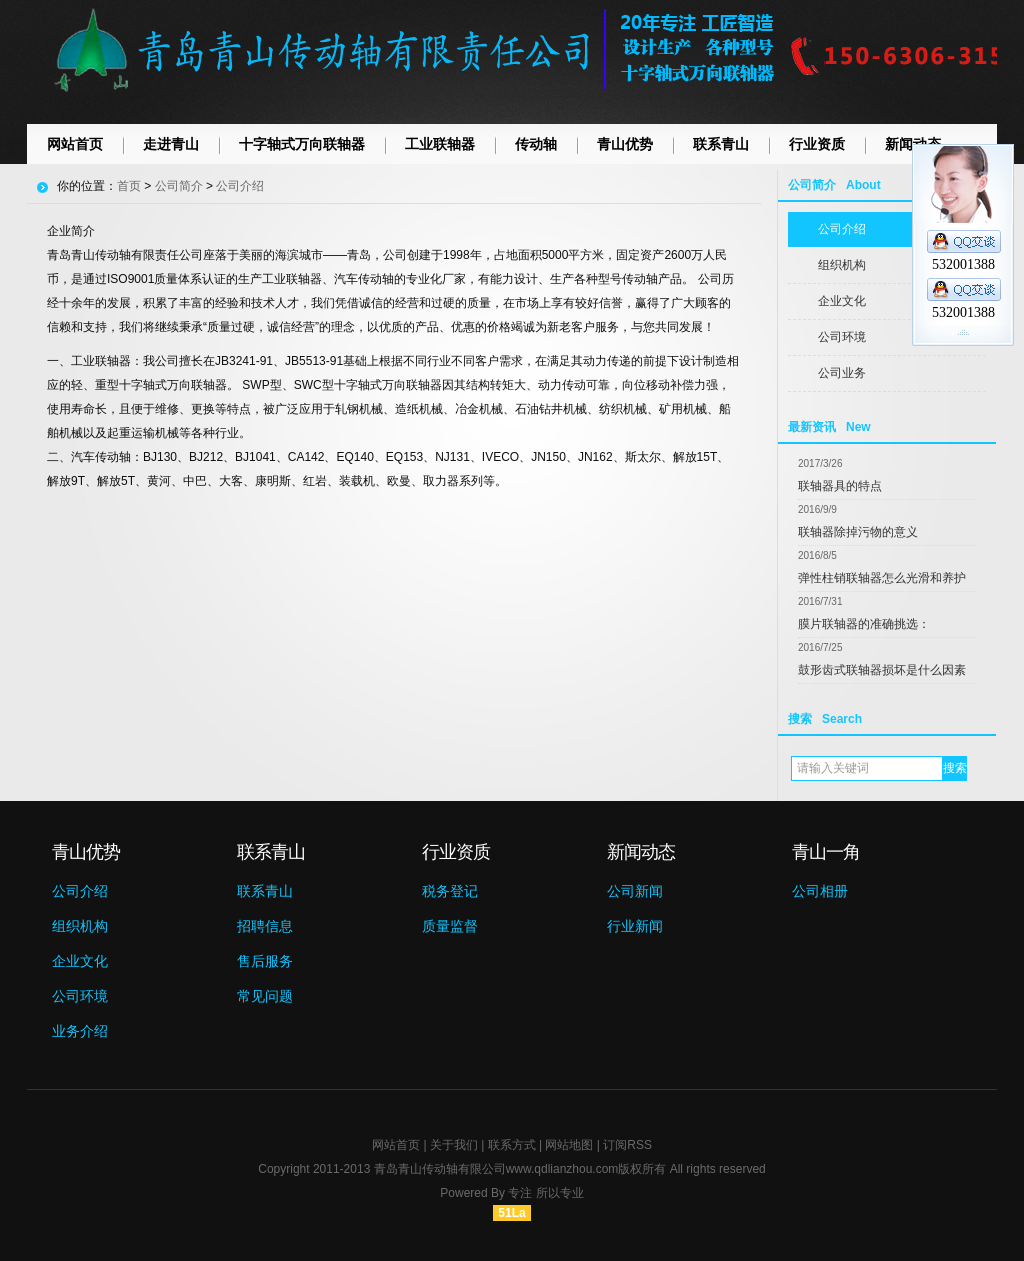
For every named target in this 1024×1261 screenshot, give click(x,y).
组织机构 (842, 265)
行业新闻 (635, 926)
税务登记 (450, 891)
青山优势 (625, 144)
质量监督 (450, 926)
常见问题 (265, 996)
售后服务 (265, 961)
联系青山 (721, 144)
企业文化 (842, 301)
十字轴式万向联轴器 (302, 144)
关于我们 (454, 1145)
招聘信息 (265, 926)
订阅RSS (627, 1145)
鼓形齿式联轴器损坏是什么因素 (882, 670)
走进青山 (171, 144)
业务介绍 (80, 1031)
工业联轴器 (440, 144)
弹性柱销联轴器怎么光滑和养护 (882, 578)
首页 (129, 186)
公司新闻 (635, 891)
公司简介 (179, 186)
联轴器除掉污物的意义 (858, 532)
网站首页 (75, 144)
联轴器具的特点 (840, 486)
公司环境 (842, 337)
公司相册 (820, 891)
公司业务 (842, 373)
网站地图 (569, 1145)
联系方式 (512, 1145)
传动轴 (536, 144)
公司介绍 (842, 229)
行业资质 (817, 144)
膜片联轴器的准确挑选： (864, 624)
